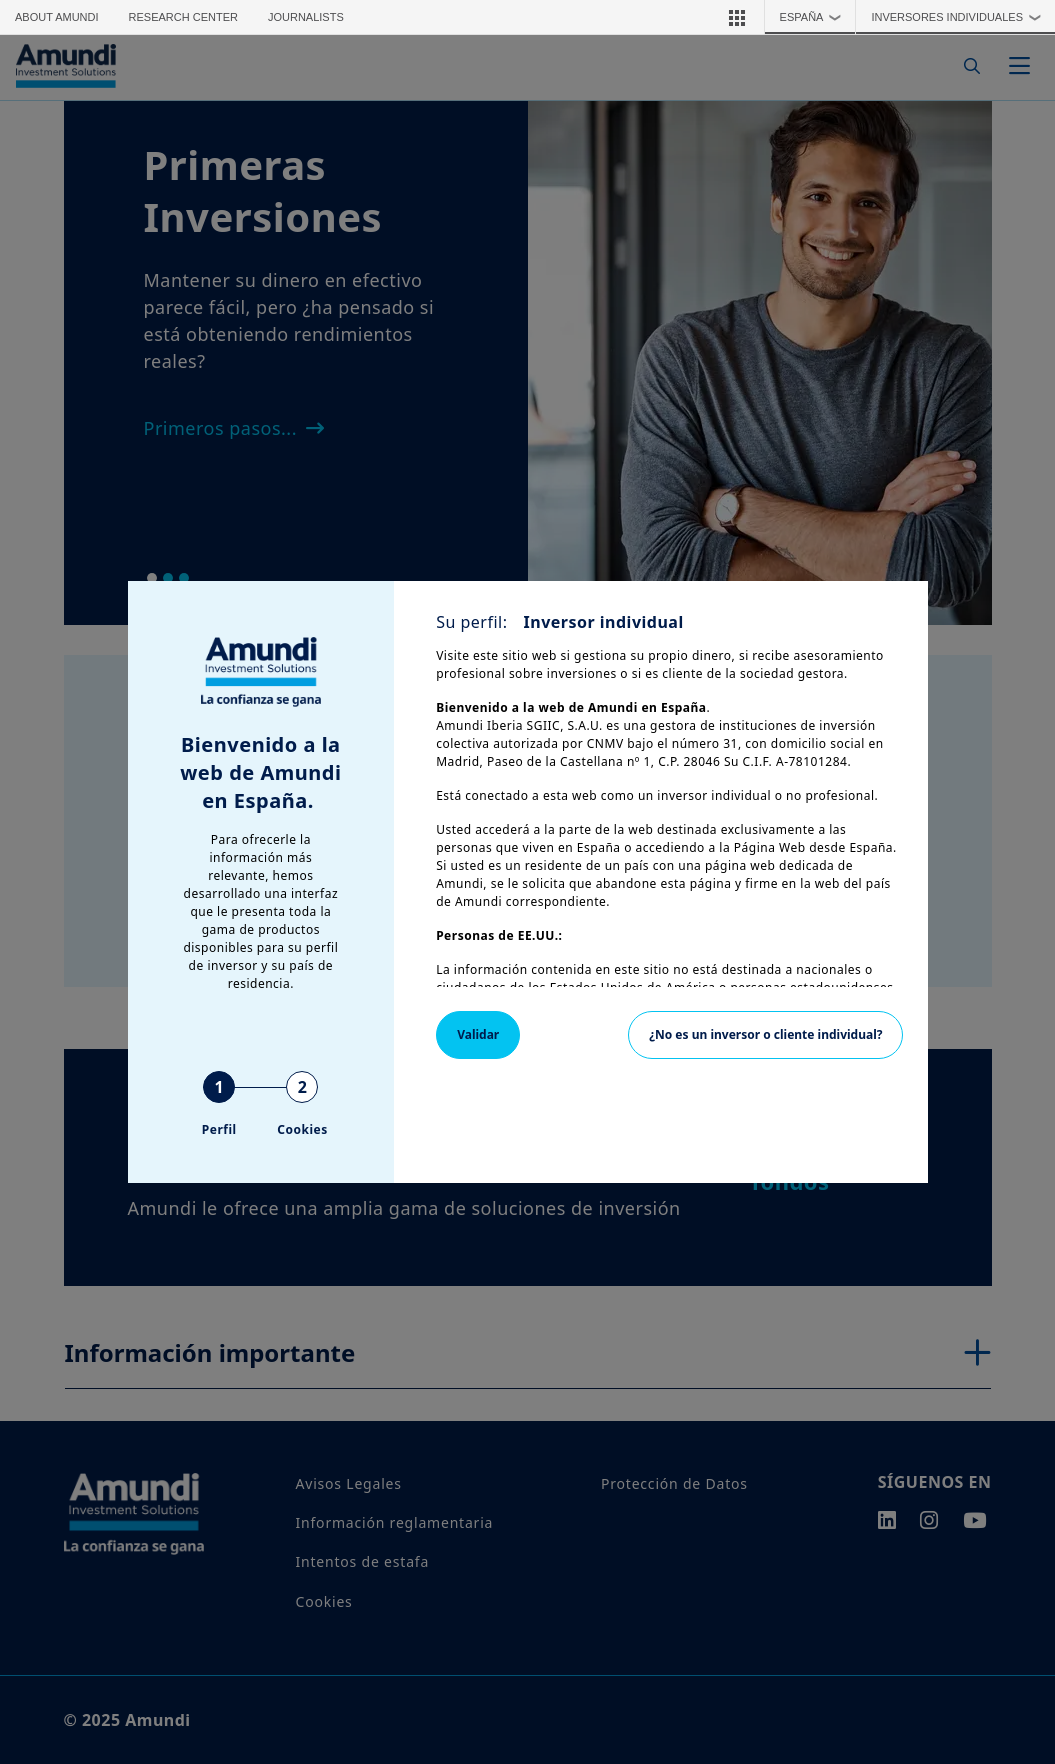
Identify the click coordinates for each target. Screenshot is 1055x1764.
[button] (737, 17)
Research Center (183, 17)
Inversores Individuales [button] (960, 17)
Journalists (306, 17)
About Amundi (57, 17)
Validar (478, 1034)
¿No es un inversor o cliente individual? (765, 1034)
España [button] (815, 17)
